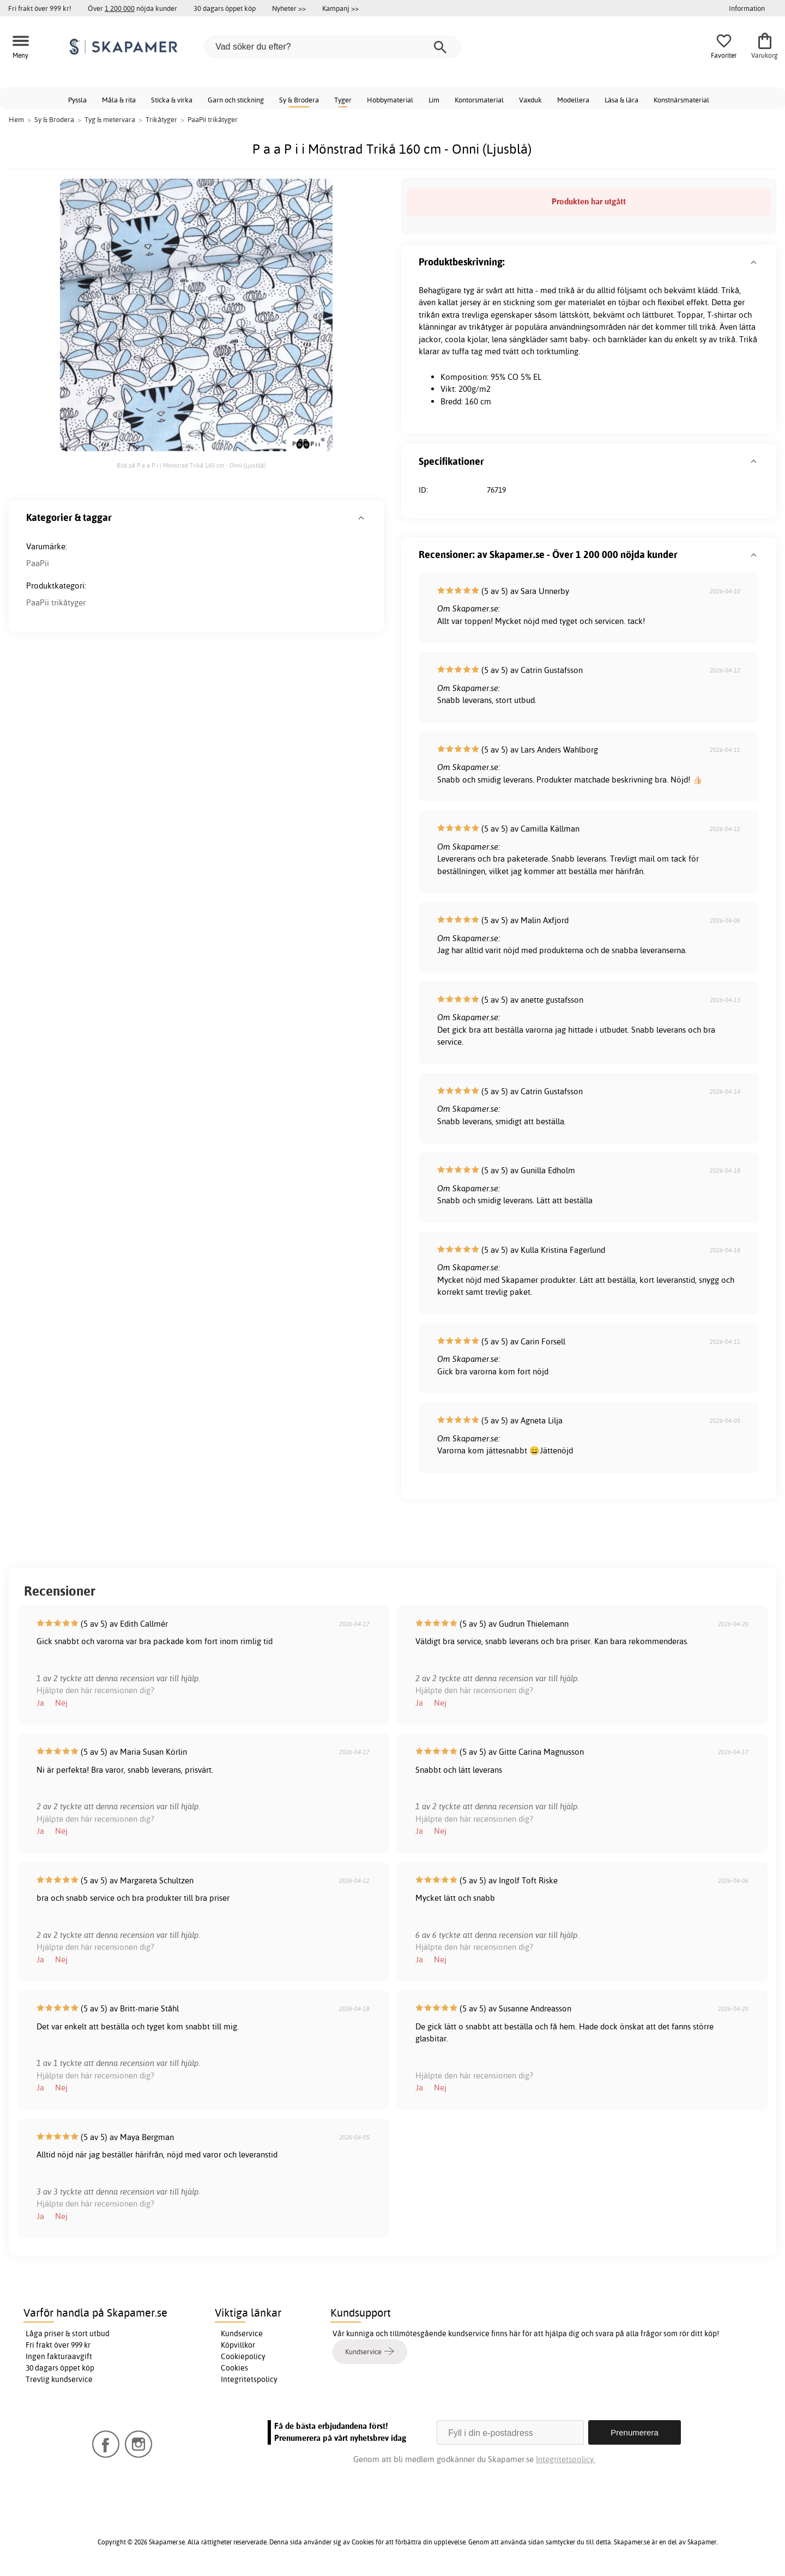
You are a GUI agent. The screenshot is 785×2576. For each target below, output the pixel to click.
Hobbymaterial (390, 99)
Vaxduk (530, 99)
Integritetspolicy (249, 2379)
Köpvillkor (238, 2345)
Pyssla (77, 99)
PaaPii (37, 563)
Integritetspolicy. (565, 2459)
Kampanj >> (340, 8)
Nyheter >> (289, 8)
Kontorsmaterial (479, 99)
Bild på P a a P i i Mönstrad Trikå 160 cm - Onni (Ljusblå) (191, 465)
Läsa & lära (621, 99)
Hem (16, 119)
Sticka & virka (171, 99)
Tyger (343, 99)
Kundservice (242, 2333)
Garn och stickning (236, 99)
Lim (433, 99)
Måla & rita (119, 99)
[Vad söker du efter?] (332, 47)
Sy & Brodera (299, 99)
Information (747, 8)
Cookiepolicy (243, 2356)
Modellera (573, 99)
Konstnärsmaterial (681, 99)
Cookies (234, 2368)
